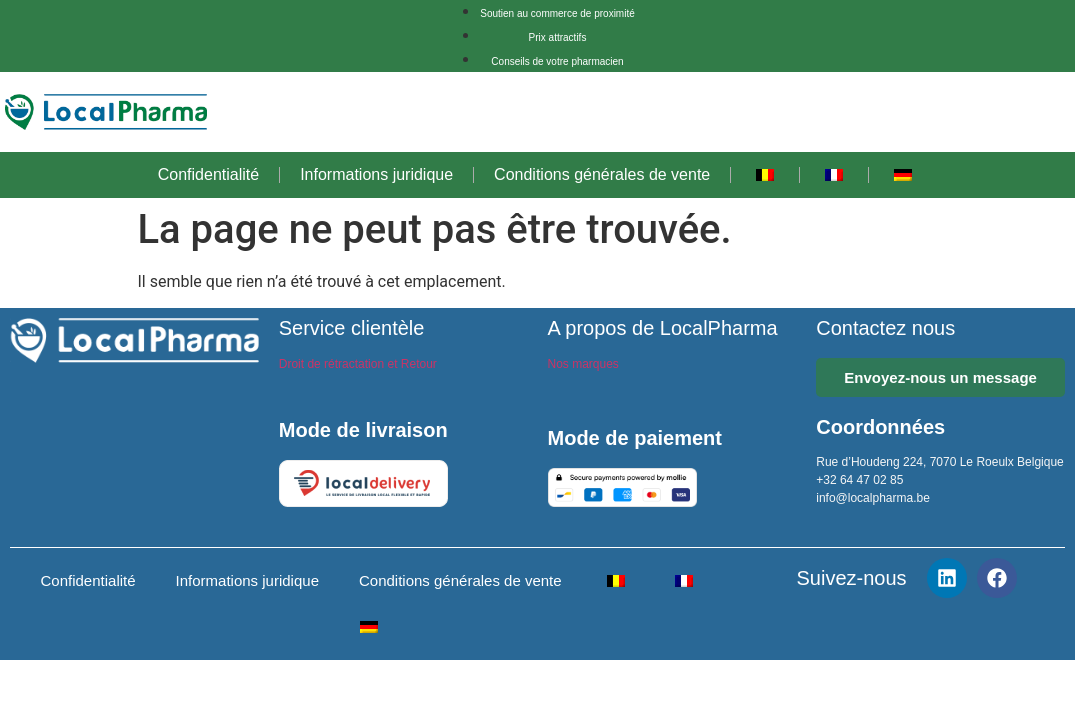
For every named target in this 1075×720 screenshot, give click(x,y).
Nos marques (583, 364)
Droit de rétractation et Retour (358, 364)
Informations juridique (376, 174)
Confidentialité (208, 174)
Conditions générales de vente (602, 174)
